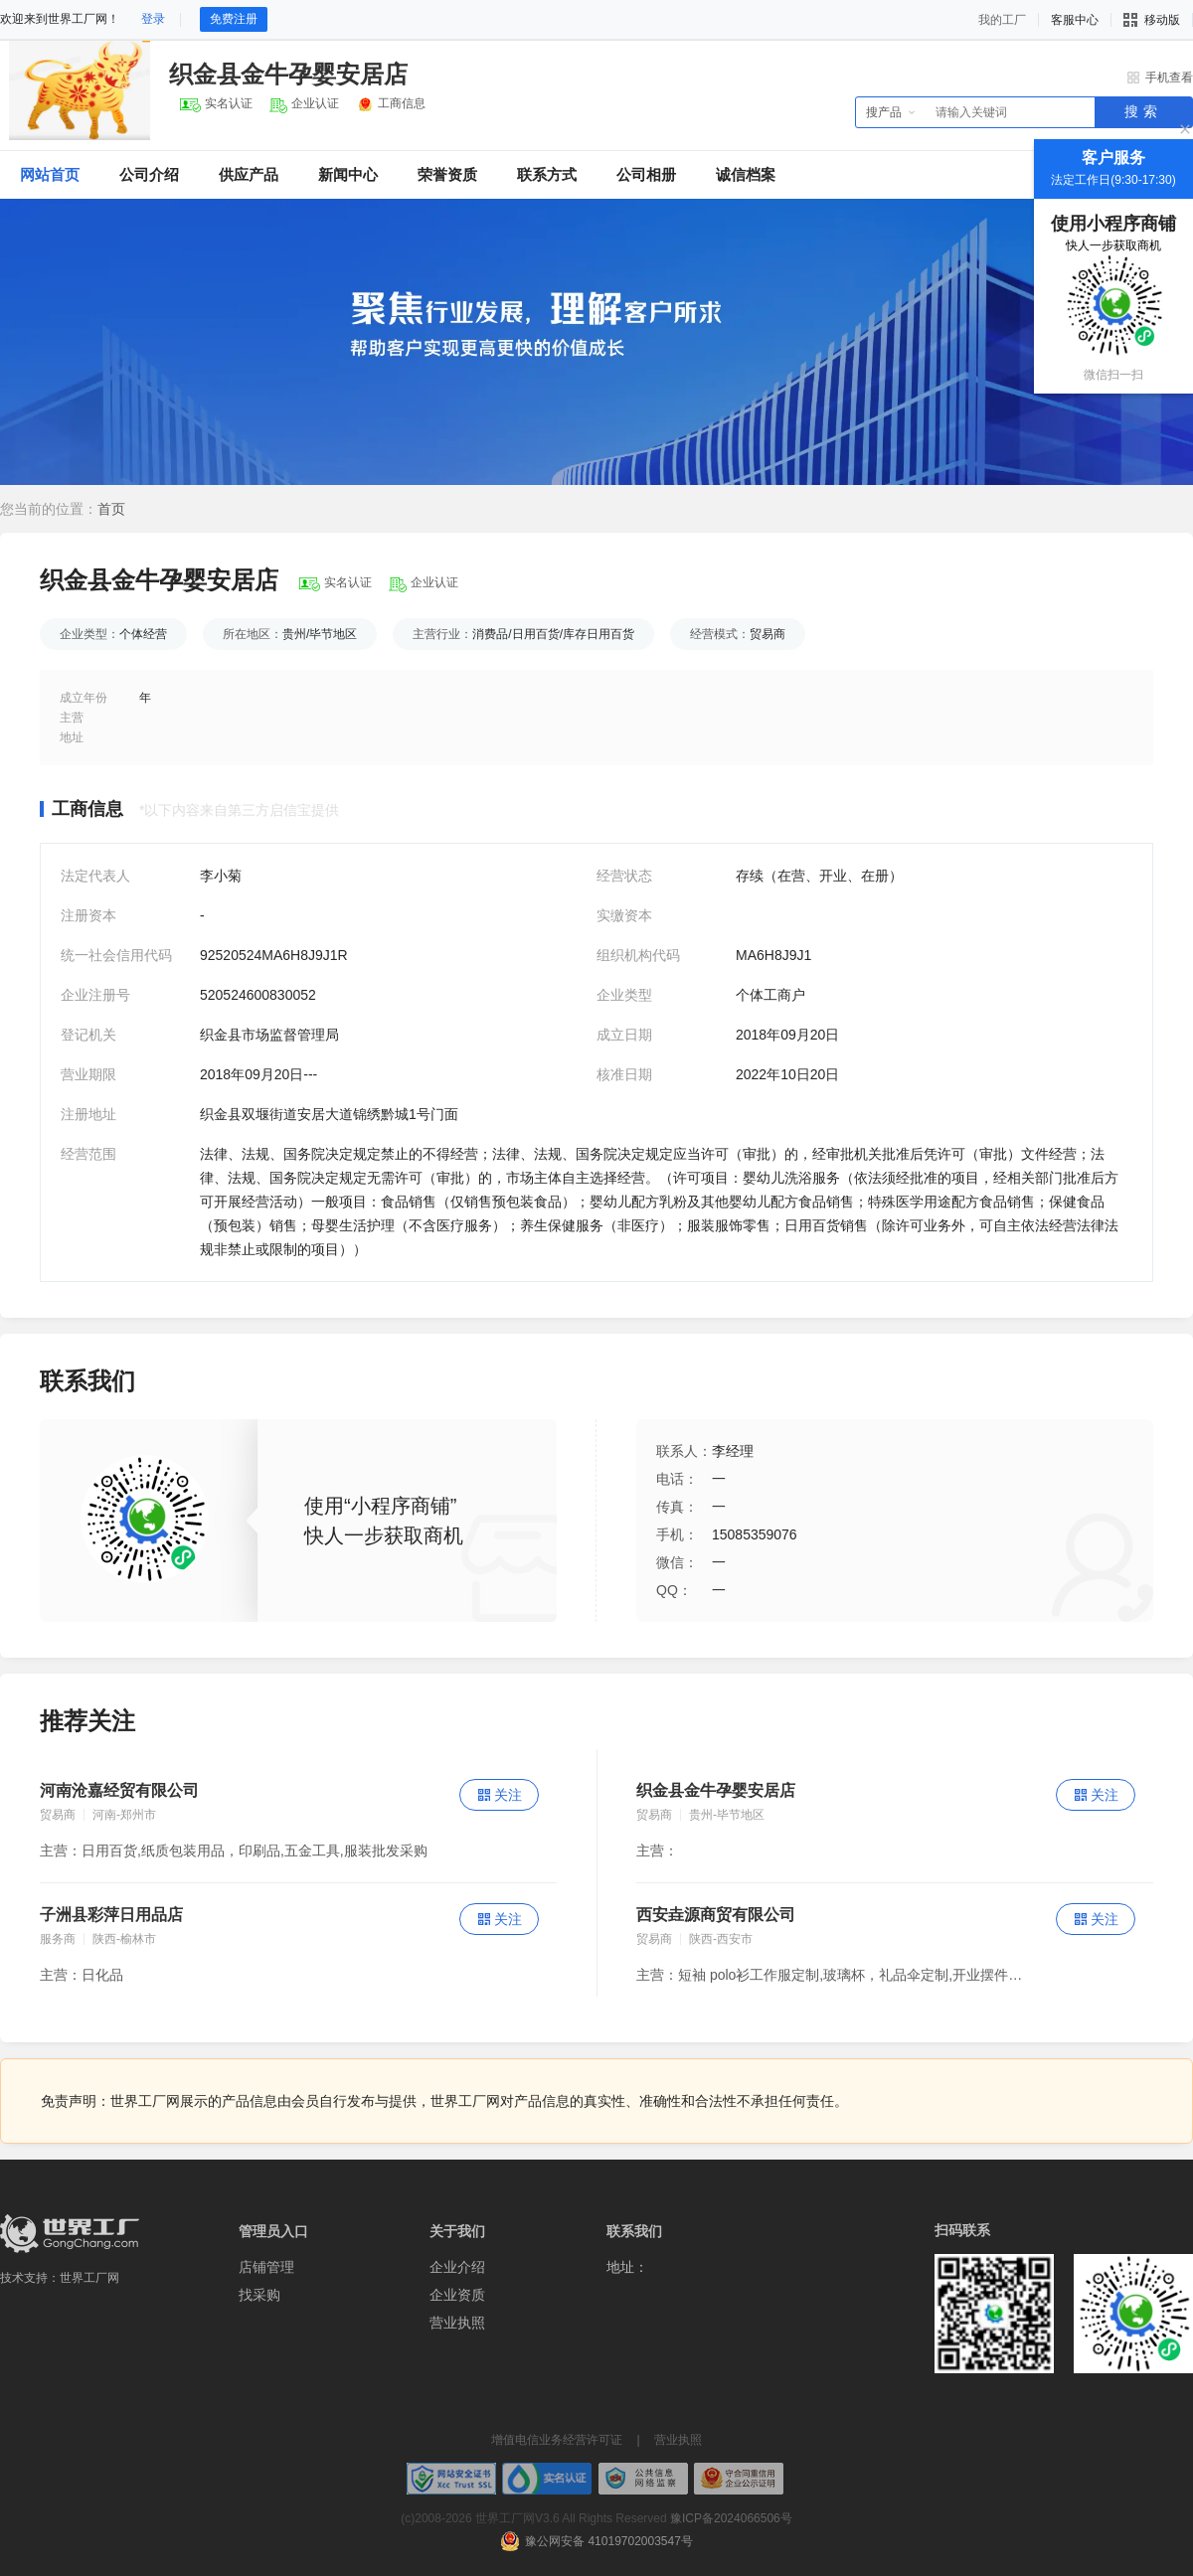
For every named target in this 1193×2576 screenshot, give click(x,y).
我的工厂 (1002, 20)
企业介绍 (457, 2267)
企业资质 (457, 2295)
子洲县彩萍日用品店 (111, 1914)
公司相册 (646, 174)
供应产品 (248, 174)
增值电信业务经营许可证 (556, 2440)
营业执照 (457, 2323)
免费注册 (233, 19)
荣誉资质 (447, 174)
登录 (153, 19)
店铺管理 (266, 2267)
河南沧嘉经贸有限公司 (119, 1790)
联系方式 (547, 174)
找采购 (259, 2295)
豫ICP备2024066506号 (731, 2518)
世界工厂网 (89, 2278)
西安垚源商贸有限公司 (715, 1914)
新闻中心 (348, 174)
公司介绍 (149, 174)
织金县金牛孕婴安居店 (715, 1790)
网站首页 (50, 174)
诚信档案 (745, 174)
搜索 (1143, 111)
